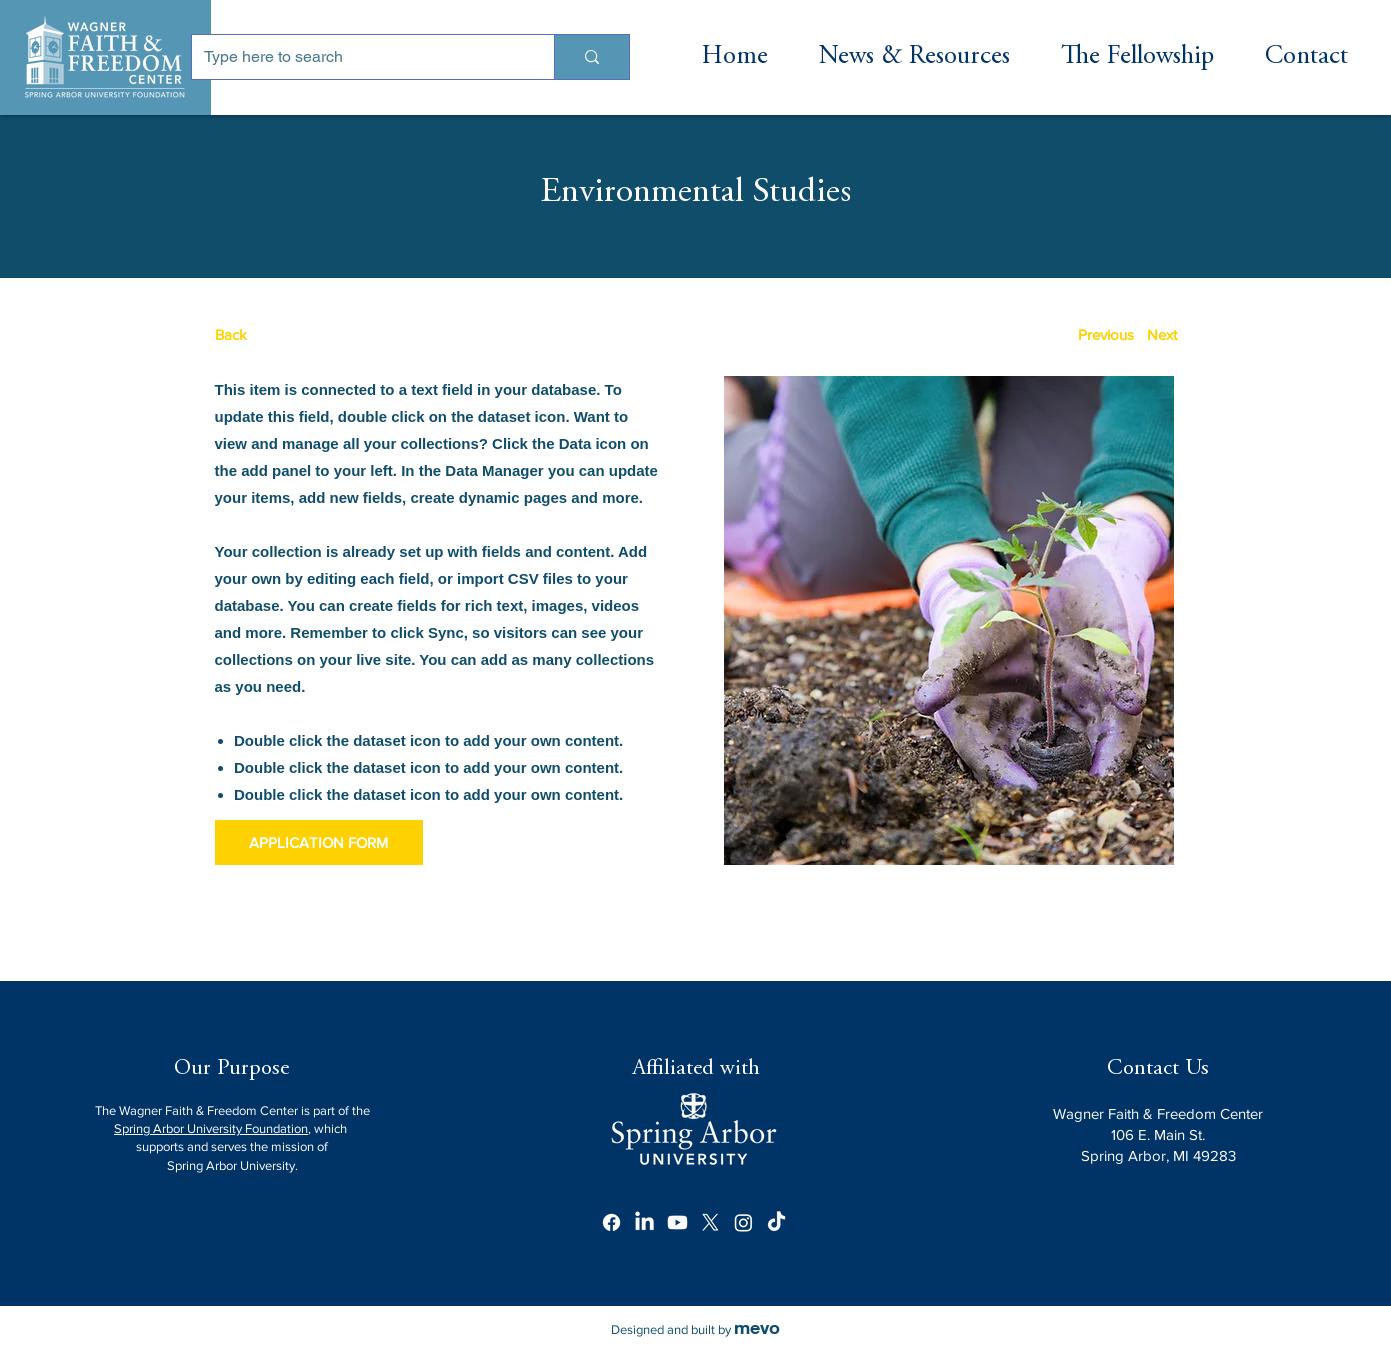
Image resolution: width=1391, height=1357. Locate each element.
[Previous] (1106, 334)
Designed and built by (695, 1329)
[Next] (1162, 334)
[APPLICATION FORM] (319, 842)
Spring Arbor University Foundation (211, 1128)
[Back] (289, 334)
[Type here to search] (358, 57)
